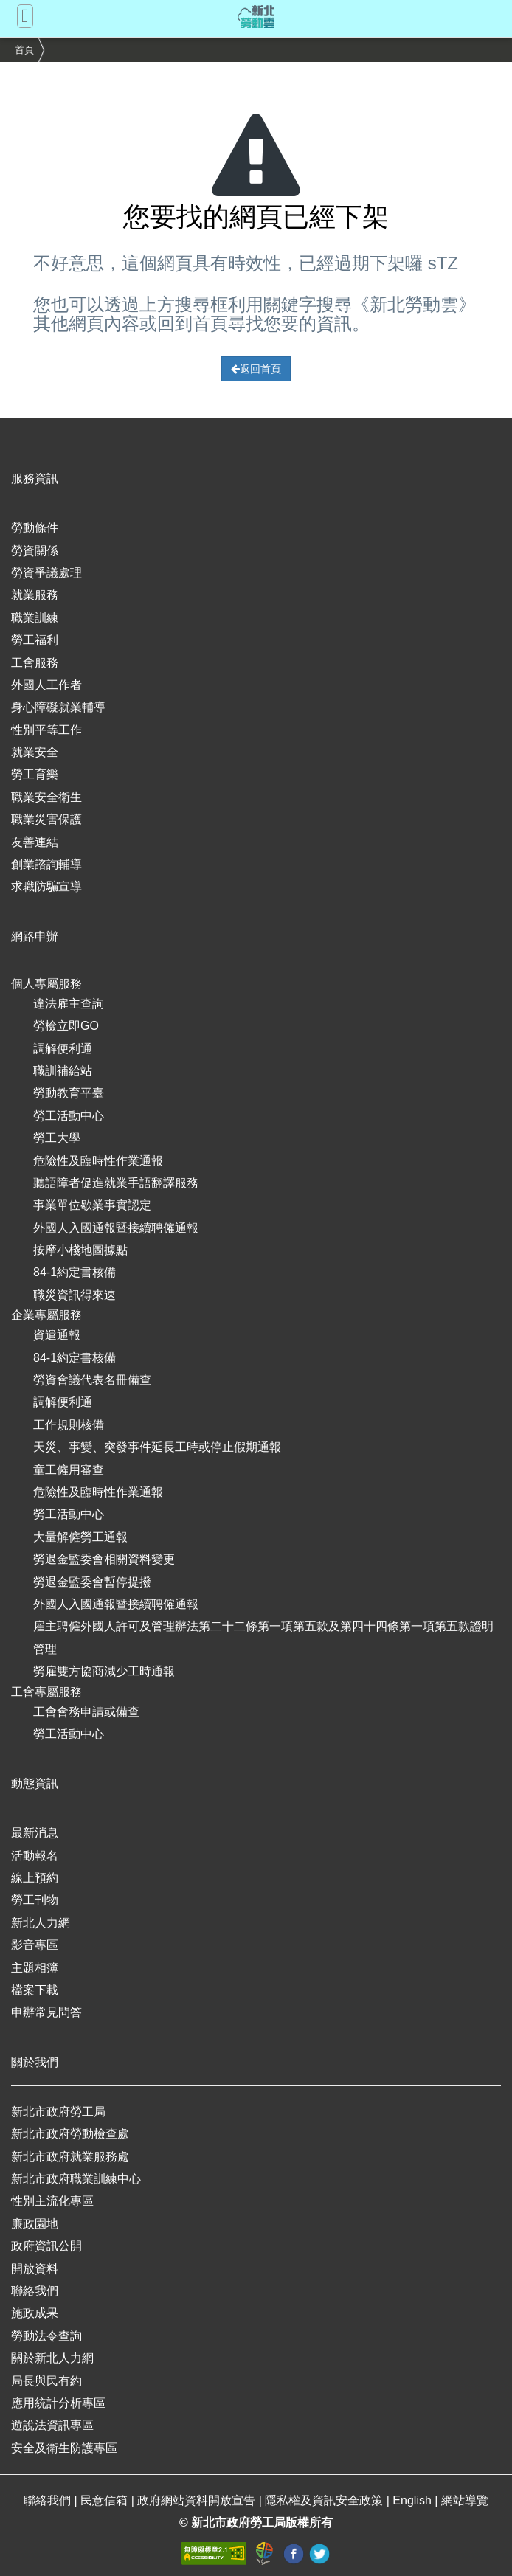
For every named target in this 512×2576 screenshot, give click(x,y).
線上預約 (34, 1878)
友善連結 (34, 842)
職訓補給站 (62, 1070)
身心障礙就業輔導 (58, 707)
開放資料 (34, 2268)
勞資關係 (34, 550)
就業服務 (34, 595)
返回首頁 (256, 369)
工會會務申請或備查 (86, 1712)
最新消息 (34, 1833)
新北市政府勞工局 (58, 2111)
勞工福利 (34, 640)
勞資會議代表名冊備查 (92, 1380)
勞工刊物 (34, 1900)
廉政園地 (34, 2223)
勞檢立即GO (66, 1025)
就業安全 (34, 752)
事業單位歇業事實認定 (92, 1205)
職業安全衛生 (46, 797)
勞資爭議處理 (46, 573)
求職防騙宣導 (46, 886)
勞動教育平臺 (68, 1093)
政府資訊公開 (46, 2246)
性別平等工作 (46, 730)
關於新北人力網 (52, 2358)
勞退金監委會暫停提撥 (92, 1582)
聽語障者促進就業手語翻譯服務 (115, 1183)
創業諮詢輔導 (46, 864)
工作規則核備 (68, 1425)
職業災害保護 (46, 819)
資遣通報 (56, 1335)
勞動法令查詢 (46, 2336)
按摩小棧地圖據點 (80, 1250)
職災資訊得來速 (74, 1295)
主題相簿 (34, 1968)
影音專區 (34, 1945)
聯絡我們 (34, 2291)
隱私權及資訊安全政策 (325, 2500)
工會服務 (34, 663)
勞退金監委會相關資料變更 (104, 1559)
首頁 (24, 49)
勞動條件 (34, 528)
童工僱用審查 (68, 1470)
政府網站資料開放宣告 (197, 2500)
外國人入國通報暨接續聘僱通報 (115, 1228)
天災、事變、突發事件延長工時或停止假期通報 (157, 1447)
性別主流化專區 (52, 2201)
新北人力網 (40, 1923)
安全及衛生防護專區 (64, 2448)
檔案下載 (34, 1990)
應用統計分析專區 (58, 2403)
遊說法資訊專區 (52, 2425)
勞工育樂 (34, 774)
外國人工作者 (46, 685)
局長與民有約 (46, 2381)
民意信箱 (105, 2500)
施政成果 (34, 2313)
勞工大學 (56, 1138)
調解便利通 (62, 1048)
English (413, 2500)
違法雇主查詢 (68, 1003)
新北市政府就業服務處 (70, 2156)
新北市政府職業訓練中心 (76, 2178)
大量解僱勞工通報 (80, 1537)
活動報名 (34, 1855)
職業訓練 (34, 618)
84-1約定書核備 (74, 1272)
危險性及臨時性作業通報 (98, 1160)
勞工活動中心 (68, 1115)
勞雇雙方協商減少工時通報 (104, 1671)
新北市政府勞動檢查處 (70, 2133)
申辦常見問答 (46, 2012)
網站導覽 (464, 2500)
